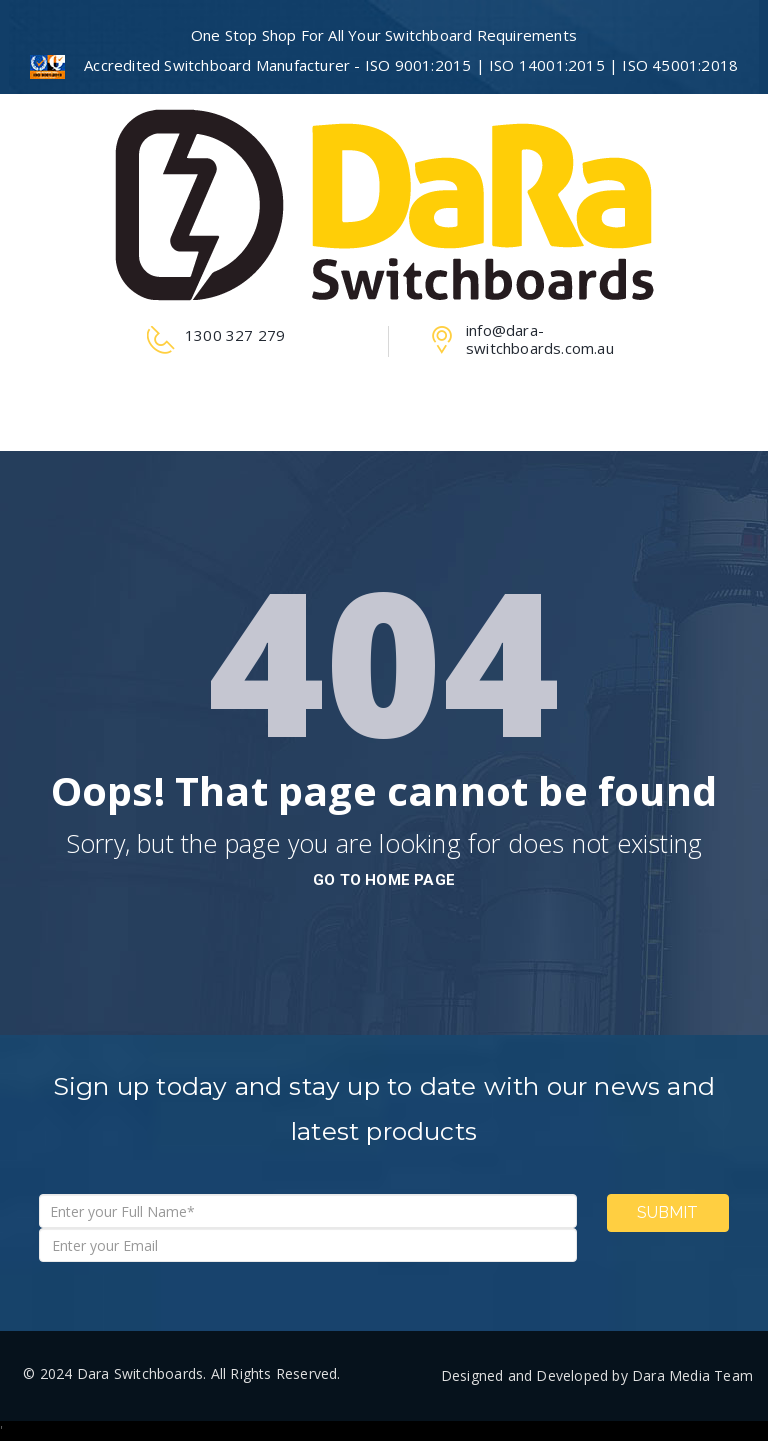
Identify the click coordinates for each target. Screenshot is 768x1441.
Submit (667, 1212)
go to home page (384, 880)
